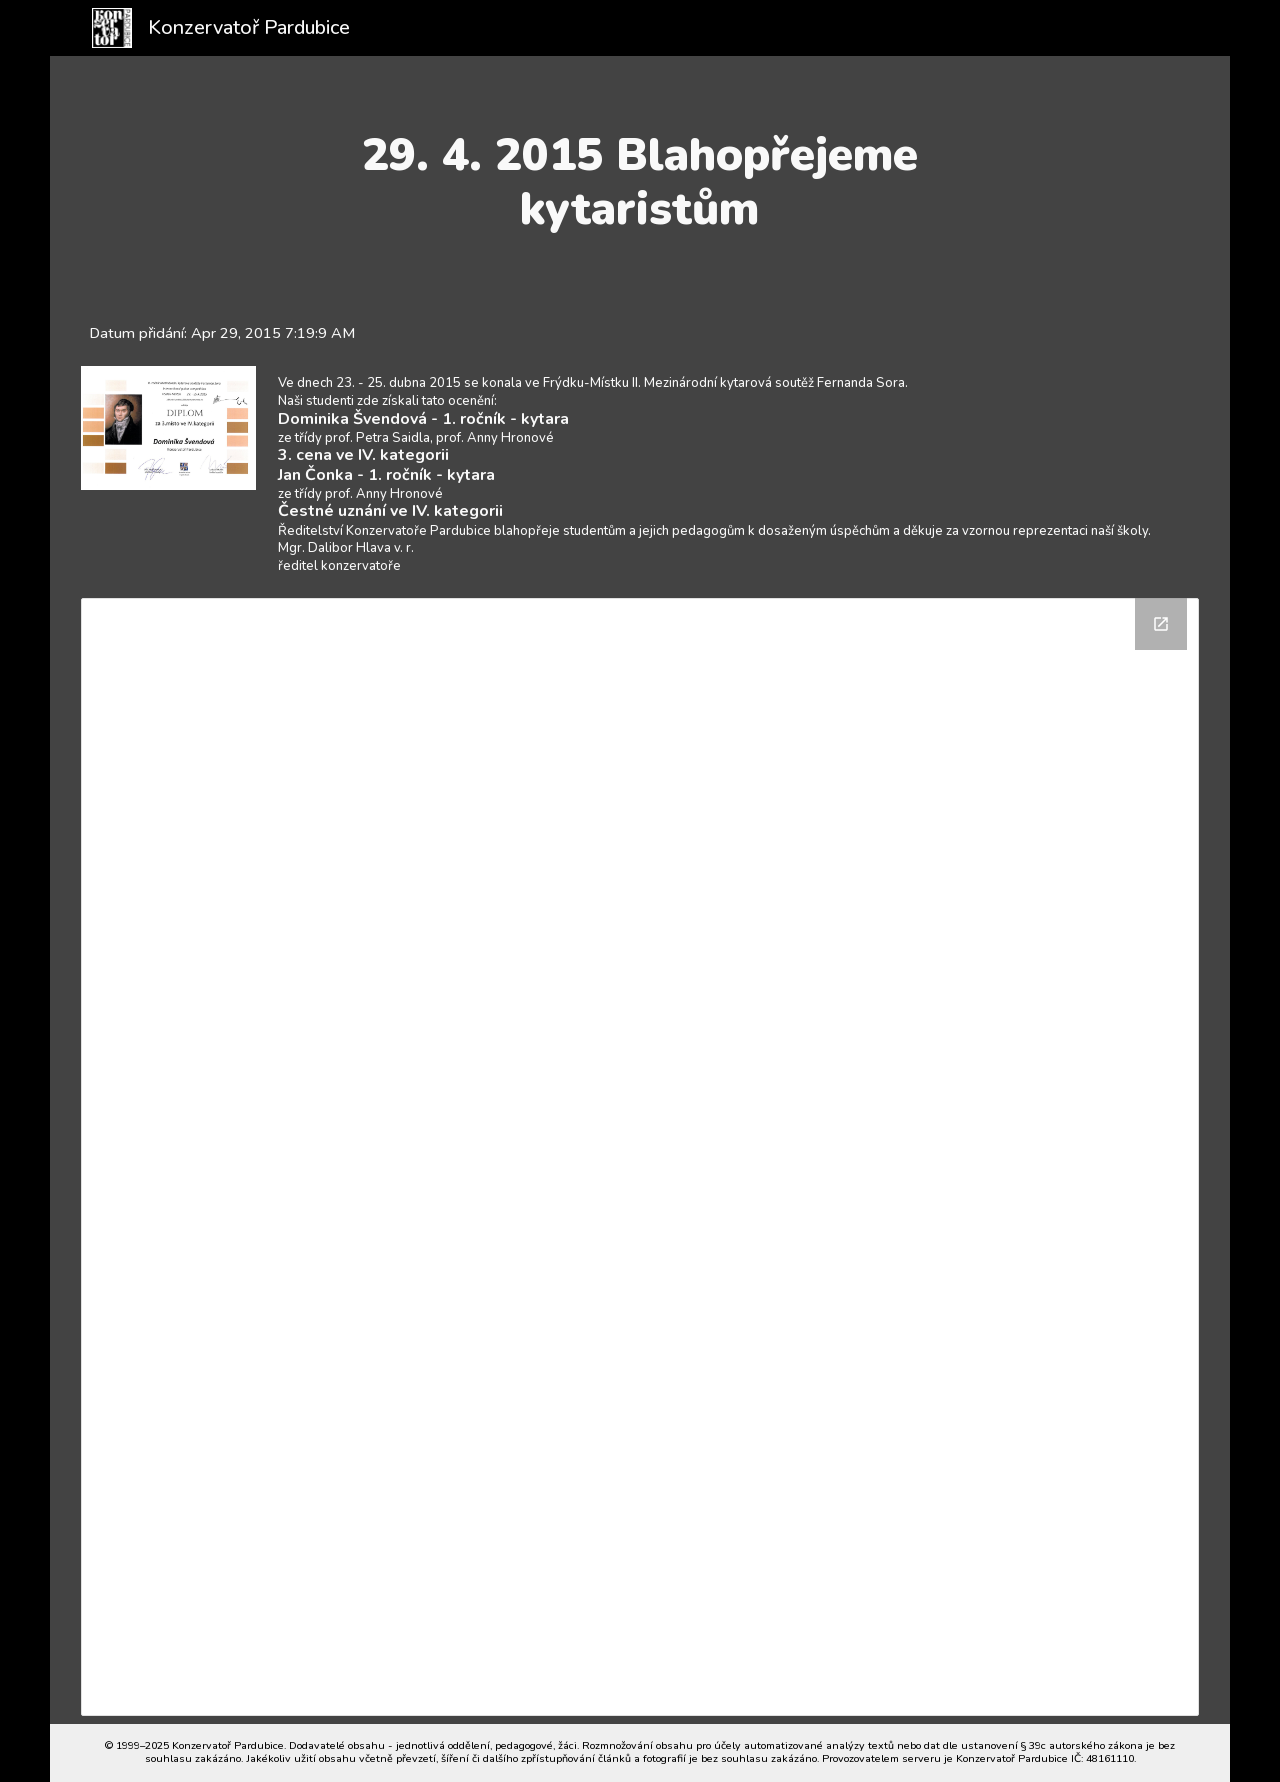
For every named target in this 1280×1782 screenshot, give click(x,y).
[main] (640, 182)
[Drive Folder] (640, 1157)
